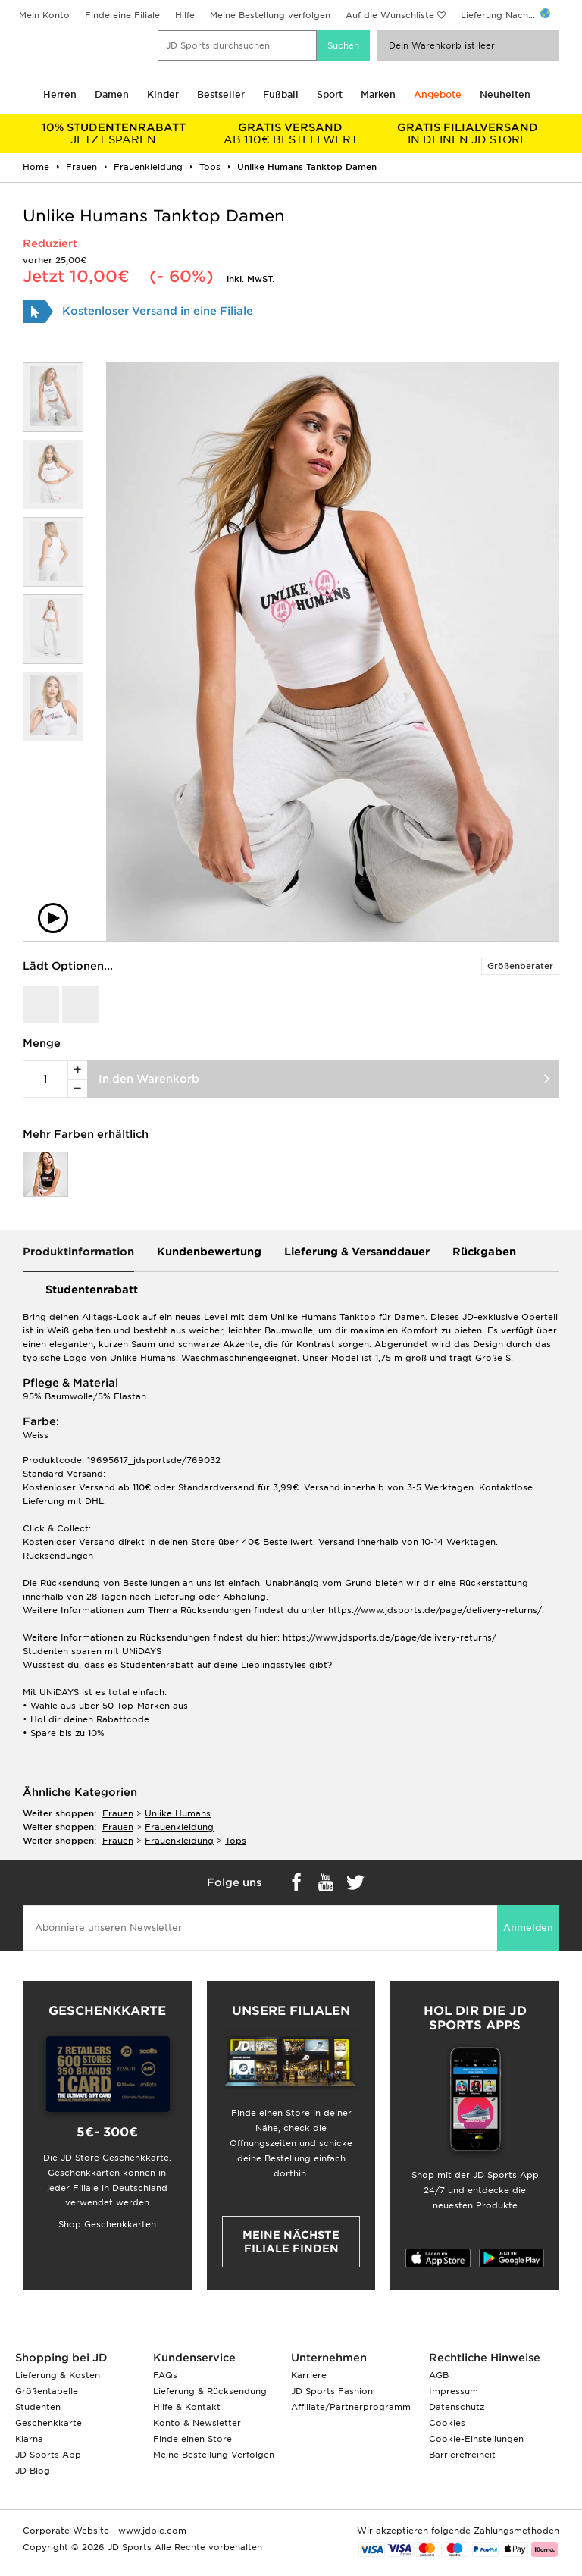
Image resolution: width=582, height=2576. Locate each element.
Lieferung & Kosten (57, 2375)
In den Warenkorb (149, 1079)
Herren (60, 94)
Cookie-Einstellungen (476, 2438)
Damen (112, 94)
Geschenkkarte (48, 2423)
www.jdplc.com (150, 2530)
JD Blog (32, 2470)
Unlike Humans (178, 1813)
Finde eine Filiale (122, 15)
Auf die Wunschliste (390, 15)
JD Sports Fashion (332, 2391)
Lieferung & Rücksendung (210, 2391)
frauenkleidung (179, 1827)
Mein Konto (44, 15)
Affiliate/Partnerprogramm (351, 2407)
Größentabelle (46, 2391)
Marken (378, 94)
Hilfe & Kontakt (187, 2407)
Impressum (453, 2391)
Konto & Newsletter (197, 2423)
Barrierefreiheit (462, 2454)
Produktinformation (78, 1252)
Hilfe (185, 15)
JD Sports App (48, 2454)
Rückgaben (484, 1252)
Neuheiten (505, 94)
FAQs (165, 2375)
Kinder (163, 94)
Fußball (281, 94)
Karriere (309, 2375)
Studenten (38, 2407)
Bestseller (221, 94)
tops (235, 1840)
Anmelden (528, 1927)
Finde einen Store (192, 2438)
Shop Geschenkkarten (107, 2224)
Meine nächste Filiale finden (291, 2242)
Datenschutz (456, 2407)
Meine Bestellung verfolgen (270, 15)
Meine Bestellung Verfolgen (213, 2454)
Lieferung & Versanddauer (357, 1252)
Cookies (447, 2423)
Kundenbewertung (209, 1252)
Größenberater (520, 966)
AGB (439, 2375)
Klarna (29, 2438)
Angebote (438, 94)
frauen (117, 1813)
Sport (330, 94)
